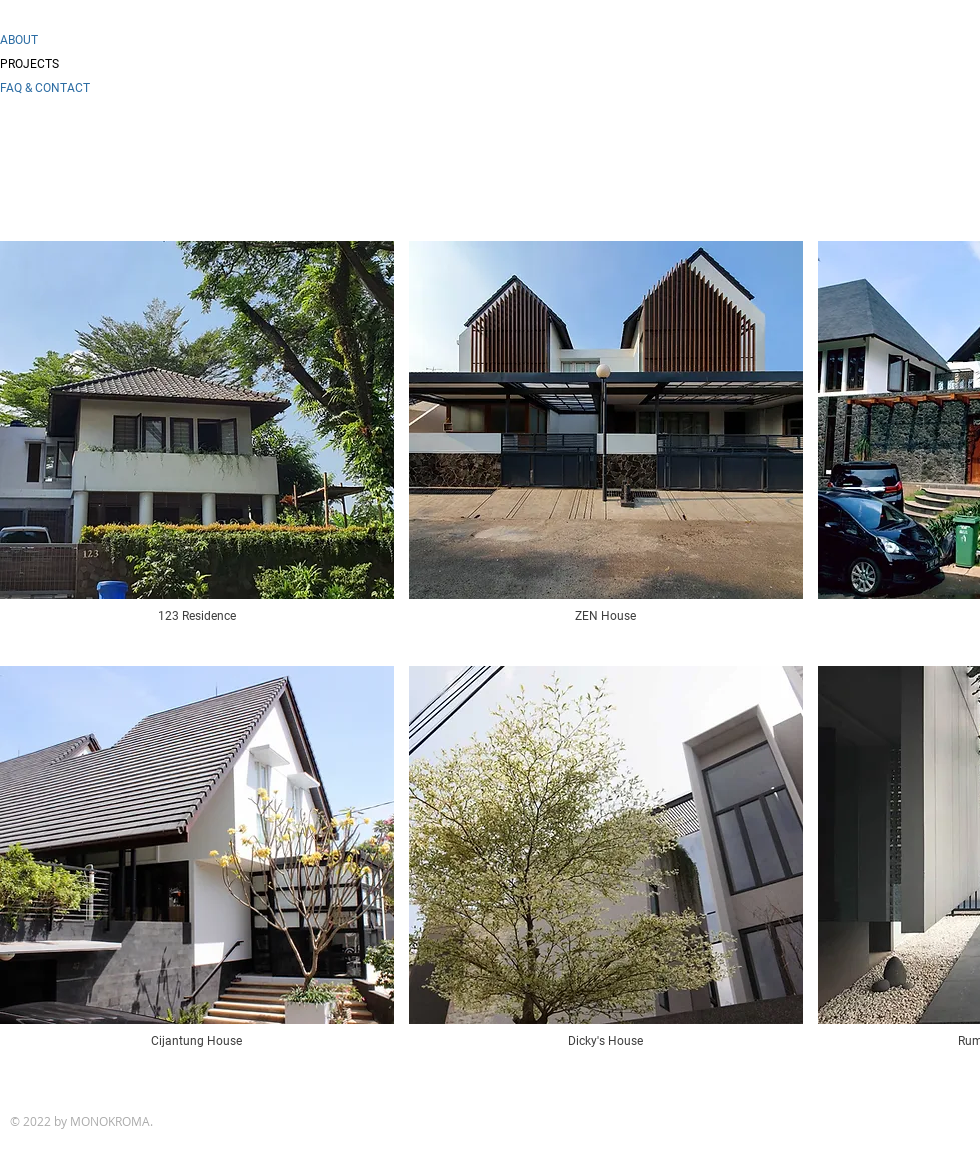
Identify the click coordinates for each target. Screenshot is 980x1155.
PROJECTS (29, 64)
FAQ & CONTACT (45, 88)
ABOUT (19, 40)
